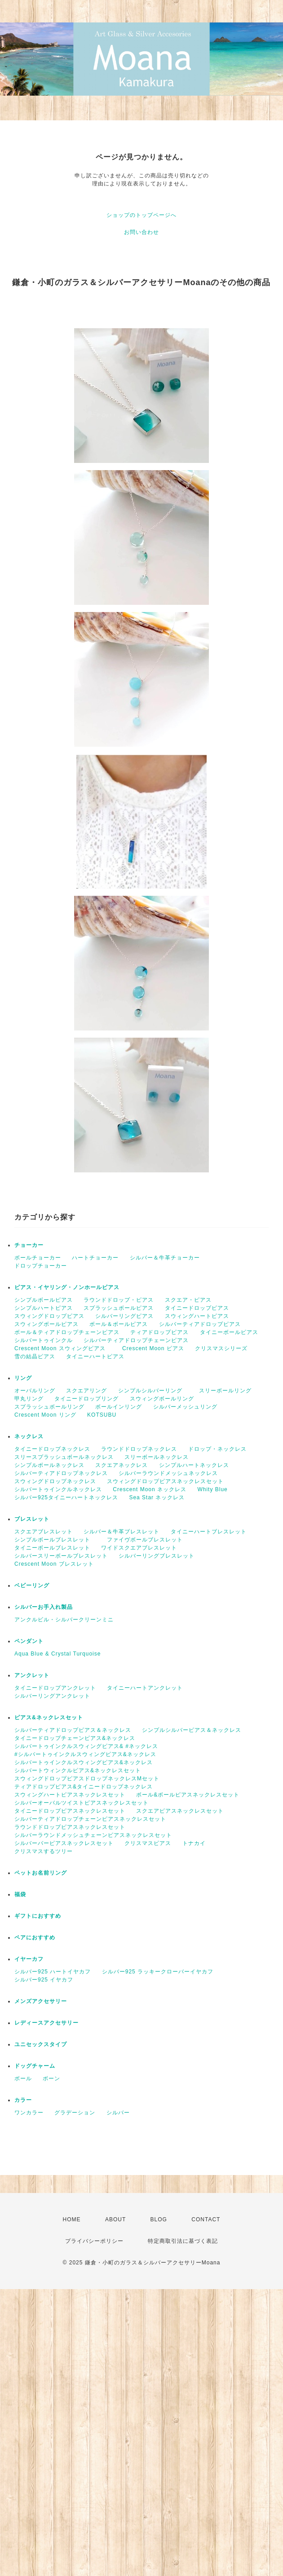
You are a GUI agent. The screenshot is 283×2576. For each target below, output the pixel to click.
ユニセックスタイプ (40, 2044)
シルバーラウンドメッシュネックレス (171, 1473)
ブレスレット (31, 1519)
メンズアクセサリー (40, 2001)
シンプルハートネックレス (194, 1465)
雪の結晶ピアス (34, 1356)
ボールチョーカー (37, 1258)
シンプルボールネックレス (49, 1465)
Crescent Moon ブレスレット (54, 1564)
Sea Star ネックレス (157, 1497)
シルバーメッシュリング (185, 1407)
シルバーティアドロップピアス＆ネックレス (72, 1730)
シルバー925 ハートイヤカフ (52, 1971)
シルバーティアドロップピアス (200, 1324)
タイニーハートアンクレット (145, 1688)
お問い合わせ (141, 232)
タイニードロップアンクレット (55, 1688)
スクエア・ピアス (188, 1300)
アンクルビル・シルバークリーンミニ (64, 1619)
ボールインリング (118, 1407)
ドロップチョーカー (40, 1266)
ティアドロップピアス (159, 1332)
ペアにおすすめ (34, 1937)
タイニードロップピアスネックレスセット (69, 1811)
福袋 (20, 1894)
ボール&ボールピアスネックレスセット (187, 1795)
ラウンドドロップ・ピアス (119, 1300)
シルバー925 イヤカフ (43, 1980)
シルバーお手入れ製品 (43, 1607)
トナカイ (194, 1843)
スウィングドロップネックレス (55, 1481)
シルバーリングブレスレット (157, 1556)
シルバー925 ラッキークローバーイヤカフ (157, 1971)
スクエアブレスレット (43, 1531)
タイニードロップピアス (197, 1308)
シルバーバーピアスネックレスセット (64, 1843)
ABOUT (115, 2219)
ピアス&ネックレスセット (48, 1717)
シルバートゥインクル (43, 1340)
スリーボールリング (225, 1390)
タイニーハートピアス (95, 1356)
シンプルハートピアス (43, 1308)
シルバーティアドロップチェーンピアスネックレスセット (90, 1819)
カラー (23, 2100)
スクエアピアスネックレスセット (180, 1811)
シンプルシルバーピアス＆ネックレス (191, 1730)
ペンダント (29, 1641)
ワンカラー (29, 2112)
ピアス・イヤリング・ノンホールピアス (66, 1287)
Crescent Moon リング (45, 1415)
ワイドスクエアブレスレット (139, 1548)
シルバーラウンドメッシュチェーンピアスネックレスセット (93, 1835)
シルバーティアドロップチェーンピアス (136, 1340)
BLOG (158, 2219)
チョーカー (29, 1245)
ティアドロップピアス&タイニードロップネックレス (83, 1786)
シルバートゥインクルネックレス (58, 1489)
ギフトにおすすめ (37, 1916)
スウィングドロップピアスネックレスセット (165, 1481)
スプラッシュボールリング (49, 1407)
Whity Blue (212, 1489)
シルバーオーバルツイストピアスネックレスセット (81, 1803)
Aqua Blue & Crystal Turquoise (57, 1654)
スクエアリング (86, 1390)
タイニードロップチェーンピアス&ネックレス (74, 1738)
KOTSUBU (101, 1415)
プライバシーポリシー (94, 2241)
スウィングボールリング (162, 1399)
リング (23, 1378)
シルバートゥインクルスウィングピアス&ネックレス (83, 1762)
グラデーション (74, 2112)
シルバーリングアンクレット (52, 1696)
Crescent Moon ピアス (153, 1348)
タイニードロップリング (86, 1399)
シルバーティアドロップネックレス (61, 1473)
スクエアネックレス (121, 1465)
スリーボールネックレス (156, 1457)
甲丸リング (29, 1399)
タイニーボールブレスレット (52, 1548)
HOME (72, 2219)
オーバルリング (34, 1390)
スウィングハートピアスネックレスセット (69, 1795)
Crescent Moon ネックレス (149, 1489)
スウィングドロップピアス (49, 1316)
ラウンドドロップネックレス (139, 1449)
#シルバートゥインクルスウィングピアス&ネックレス (85, 1754)
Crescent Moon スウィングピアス (62, 1348)
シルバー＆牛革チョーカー (165, 1258)
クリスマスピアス (147, 1843)
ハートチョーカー (95, 1258)
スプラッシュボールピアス (119, 1308)
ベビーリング (31, 1585)
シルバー (118, 2112)
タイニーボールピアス (229, 1332)
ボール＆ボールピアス (118, 1324)
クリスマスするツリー (43, 1851)
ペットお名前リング (40, 1873)
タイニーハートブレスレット (209, 1531)
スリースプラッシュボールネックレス (64, 1457)
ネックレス (29, 1436)
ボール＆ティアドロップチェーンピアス (66, 1332)
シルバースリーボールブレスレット (61, 1556)
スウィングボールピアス (46, 1324)
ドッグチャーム (34, 2066)
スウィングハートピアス (197, 1316)
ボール (23, 2078)
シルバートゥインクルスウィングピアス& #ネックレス (86, 1746)
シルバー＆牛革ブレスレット (121, 1531)
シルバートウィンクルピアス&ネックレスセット (77, 1770)
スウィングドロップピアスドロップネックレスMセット (86, 1778)
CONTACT (205, 2219)
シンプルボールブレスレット (55, 1540)
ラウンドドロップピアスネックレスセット (69, 1827)
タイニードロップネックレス (52, 1449)
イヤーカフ (29, 1959)
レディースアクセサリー (46, 2023)
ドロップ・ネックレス (217, 1449)
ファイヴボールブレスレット (145, 1540)
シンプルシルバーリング (153, 1390)
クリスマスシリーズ (221, 1348)
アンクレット (31, 1675)
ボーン (51, 2078)
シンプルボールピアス (43, 1300)
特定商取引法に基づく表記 (183, 2241)
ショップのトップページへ (141, 215)
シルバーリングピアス (124, 1316)
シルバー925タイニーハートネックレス (66, 1497)
